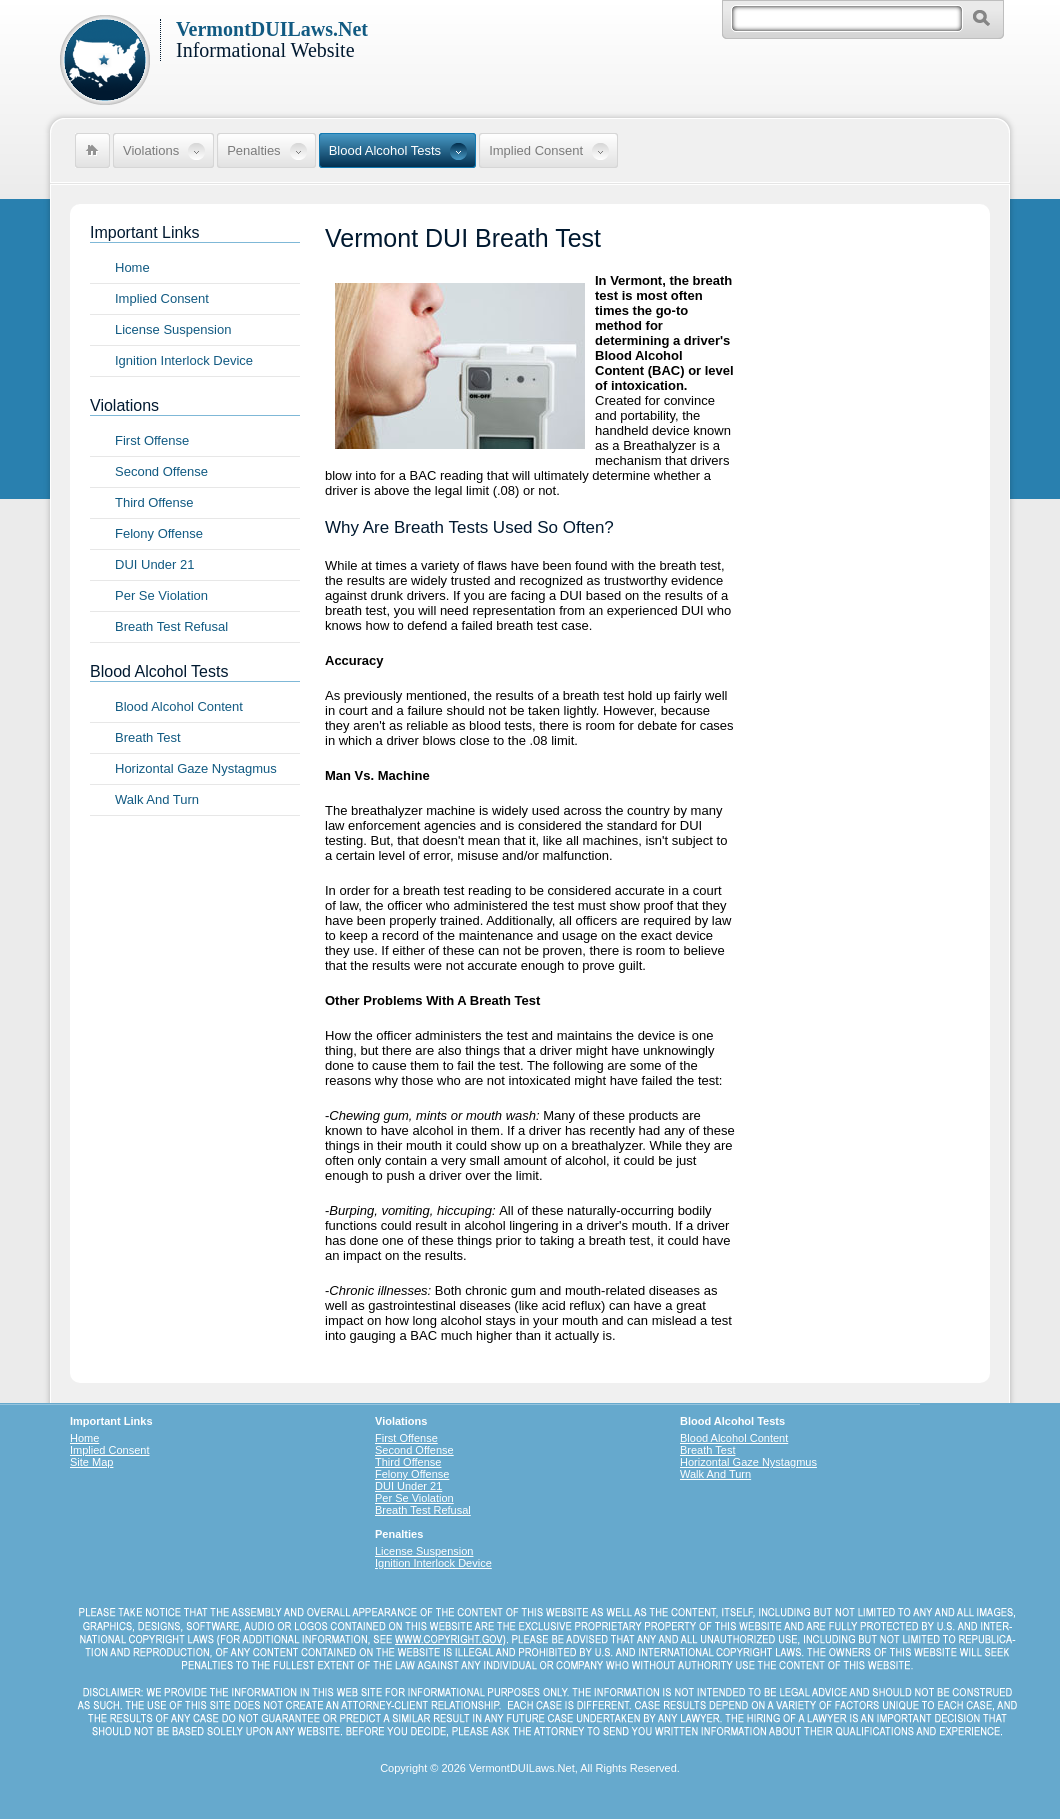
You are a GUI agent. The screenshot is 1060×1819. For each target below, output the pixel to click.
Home (132, 267)
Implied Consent (162, 298)
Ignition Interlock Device (184, 360)
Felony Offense (159, 533)
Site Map (91, 1462)
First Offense (152, 440)
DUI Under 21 (154, 564)
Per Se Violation (161, 595)
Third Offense (154, 502)
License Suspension (173, 329)
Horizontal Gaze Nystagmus (196, 768)
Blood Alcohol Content (179, 706)
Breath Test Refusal (171, 626)
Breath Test (148, 737)
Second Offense (161, 471)
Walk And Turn (157, 799)
